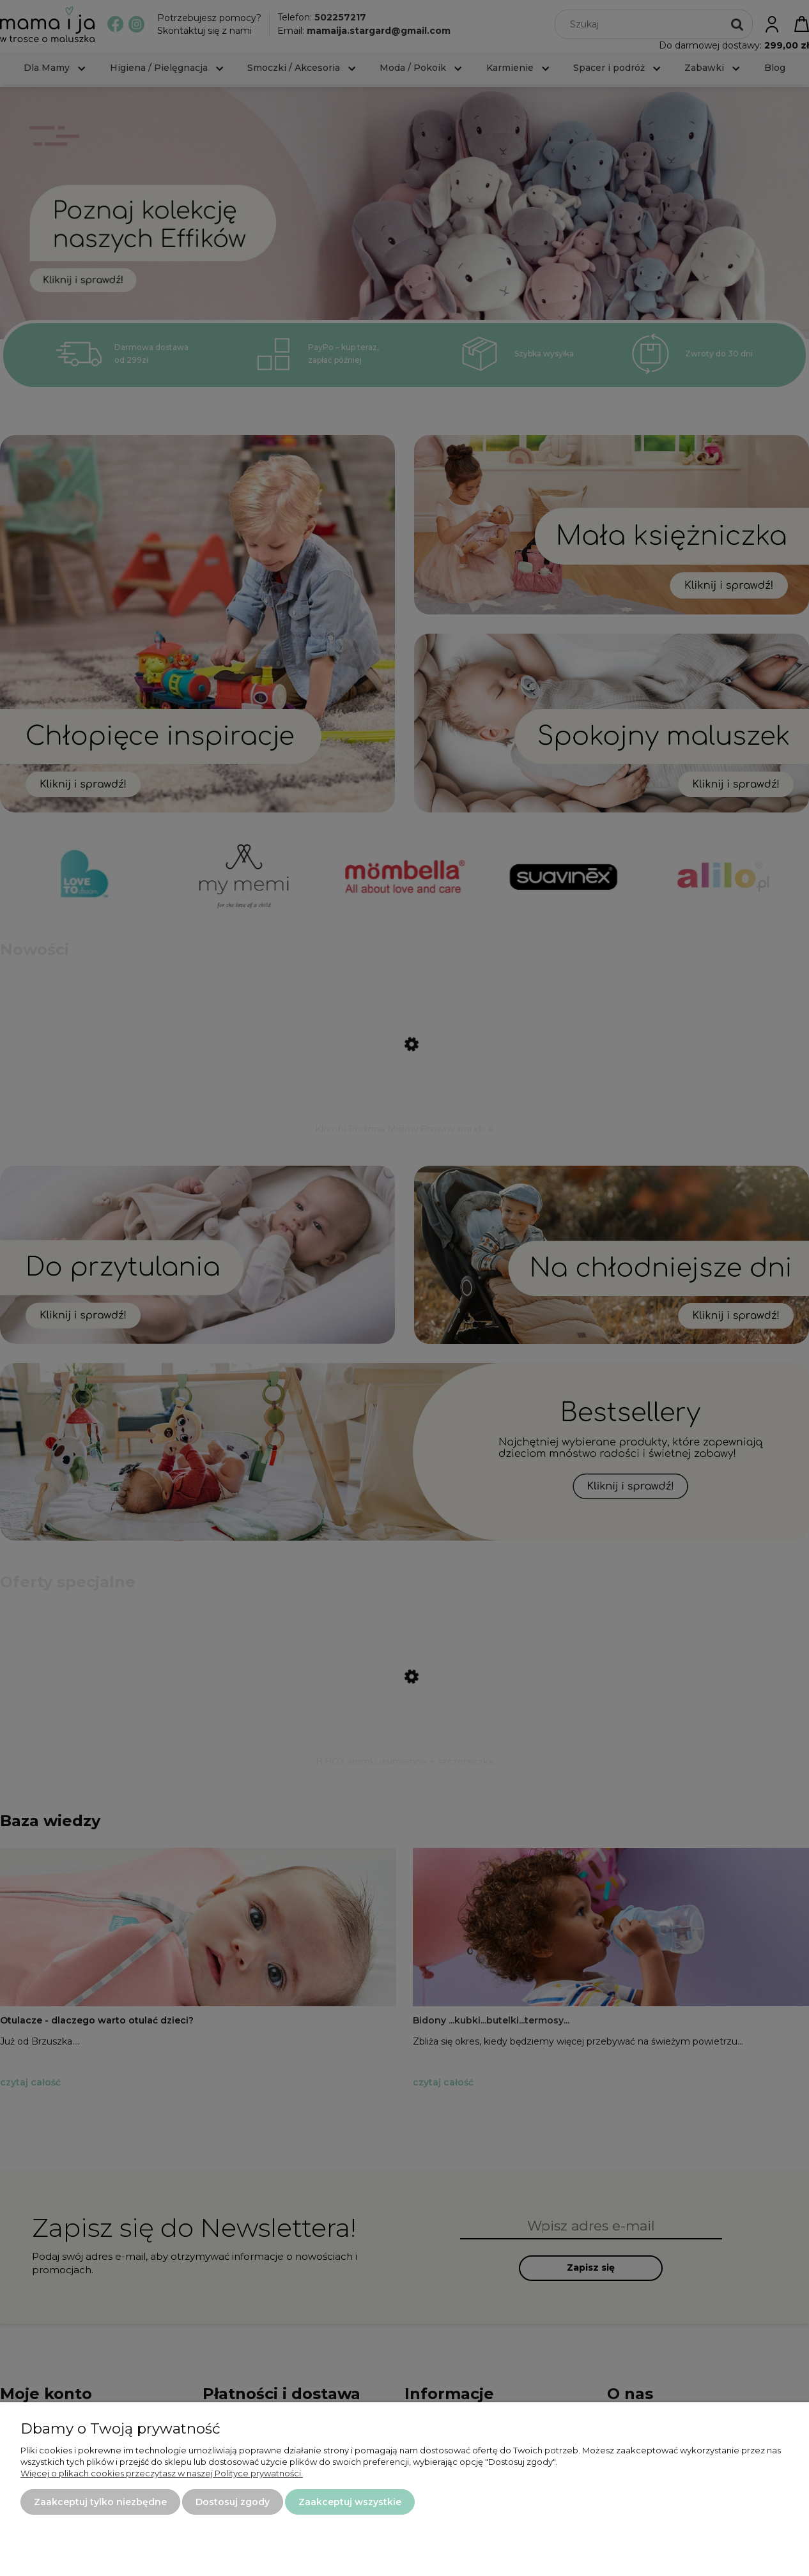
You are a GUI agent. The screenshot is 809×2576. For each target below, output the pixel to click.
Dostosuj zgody (233, 2502)
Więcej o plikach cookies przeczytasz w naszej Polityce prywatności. (161, 2473)
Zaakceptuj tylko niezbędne (100, 2502)
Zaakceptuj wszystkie (349, 2502)
